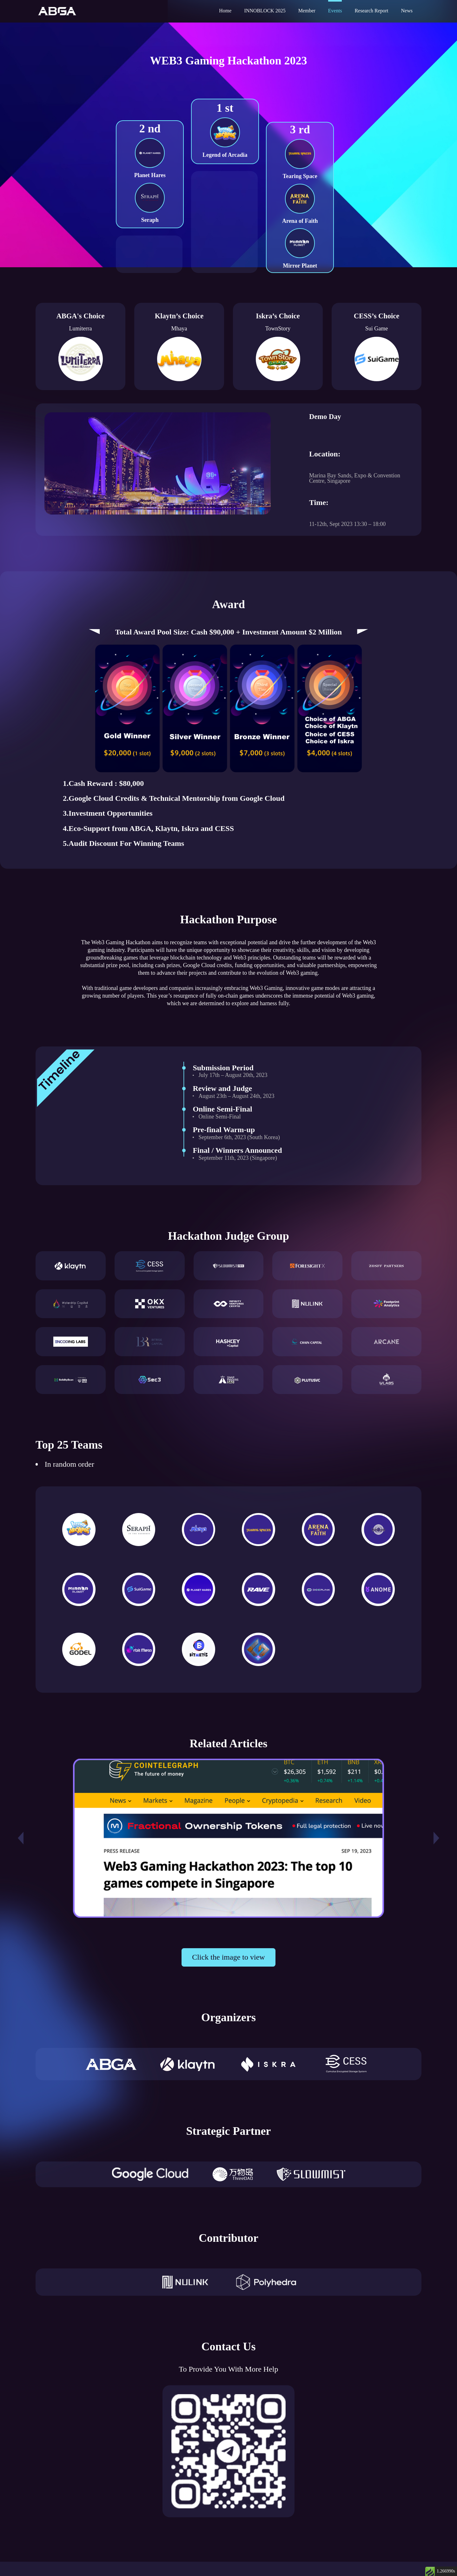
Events (335, 10)
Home (225, 10)
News (407, 10)
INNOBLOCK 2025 (264, 10)
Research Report (371, 10)
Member (306, 10)
